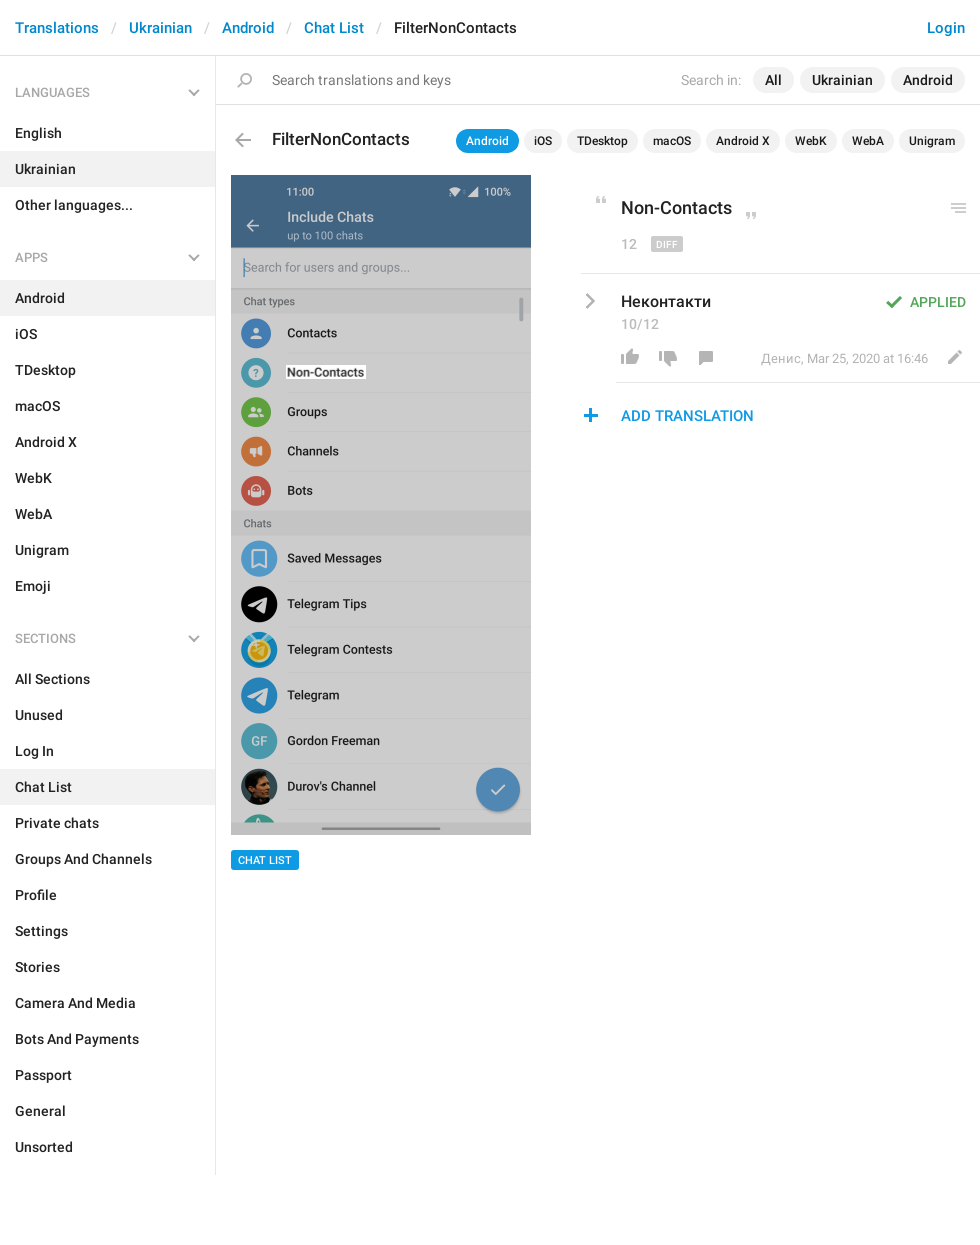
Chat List (334, 28)
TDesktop (602, 141)
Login (946, 28)
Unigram (932, 141)
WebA (868, 141)
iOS (543, 141)
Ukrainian (160, 28)
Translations (57, 28)
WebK (811, 141)
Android (248, 28)
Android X (743, 141)
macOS (672, 141)
